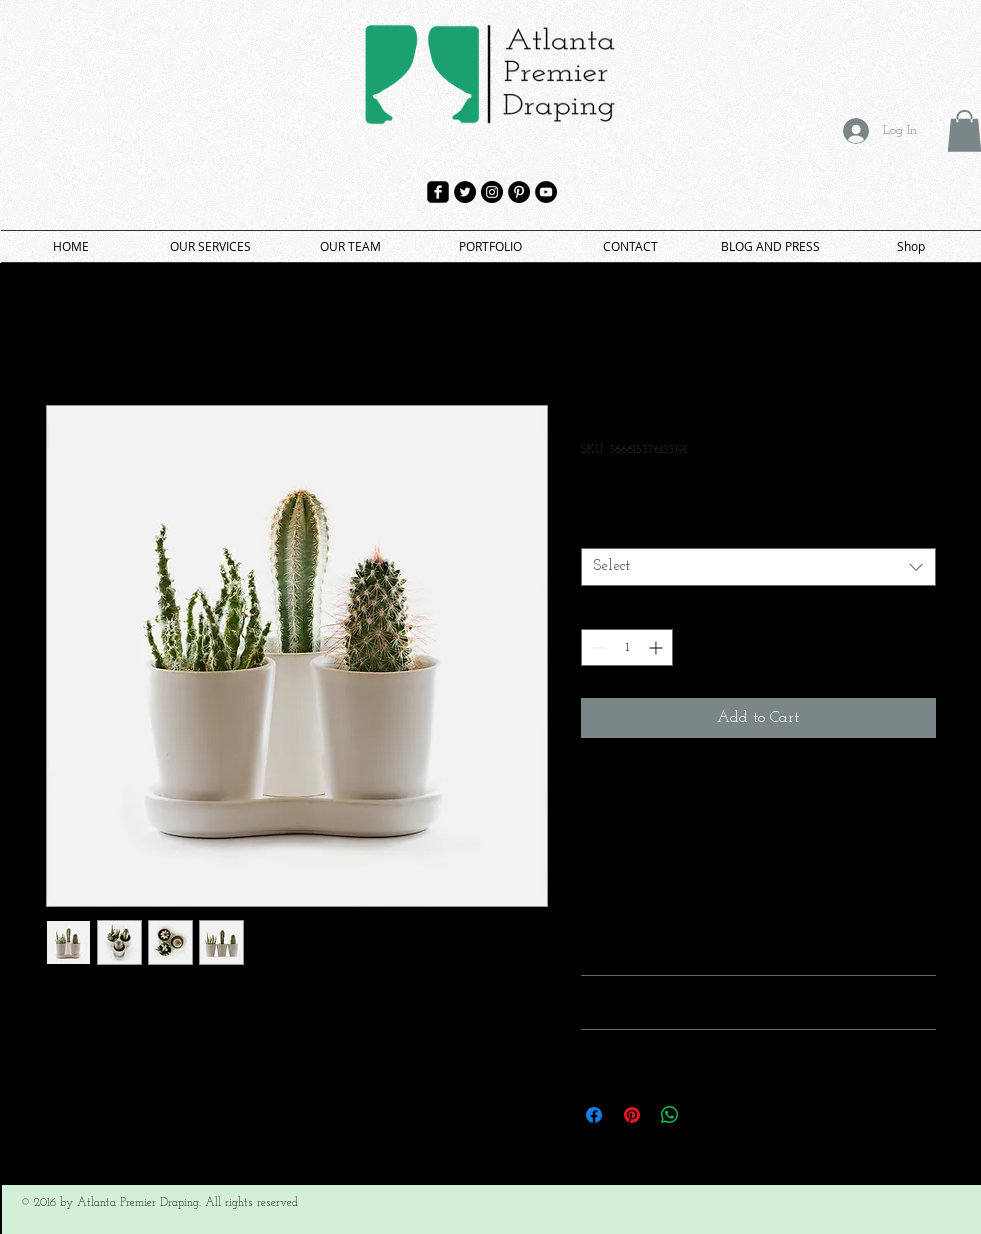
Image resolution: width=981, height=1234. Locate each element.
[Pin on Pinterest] (632, 1115)
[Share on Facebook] (594, 1115)
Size (596, 530)
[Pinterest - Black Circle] (519, 192)
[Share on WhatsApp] (670, 1115)
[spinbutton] (627, 647)
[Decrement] (596, 647)
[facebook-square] (438, 192)
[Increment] (657, 647)
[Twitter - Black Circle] (465, 192)
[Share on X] (708, 1115)
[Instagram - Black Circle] (492, 192)
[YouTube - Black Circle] (546, 192)
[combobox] (758, 567)
